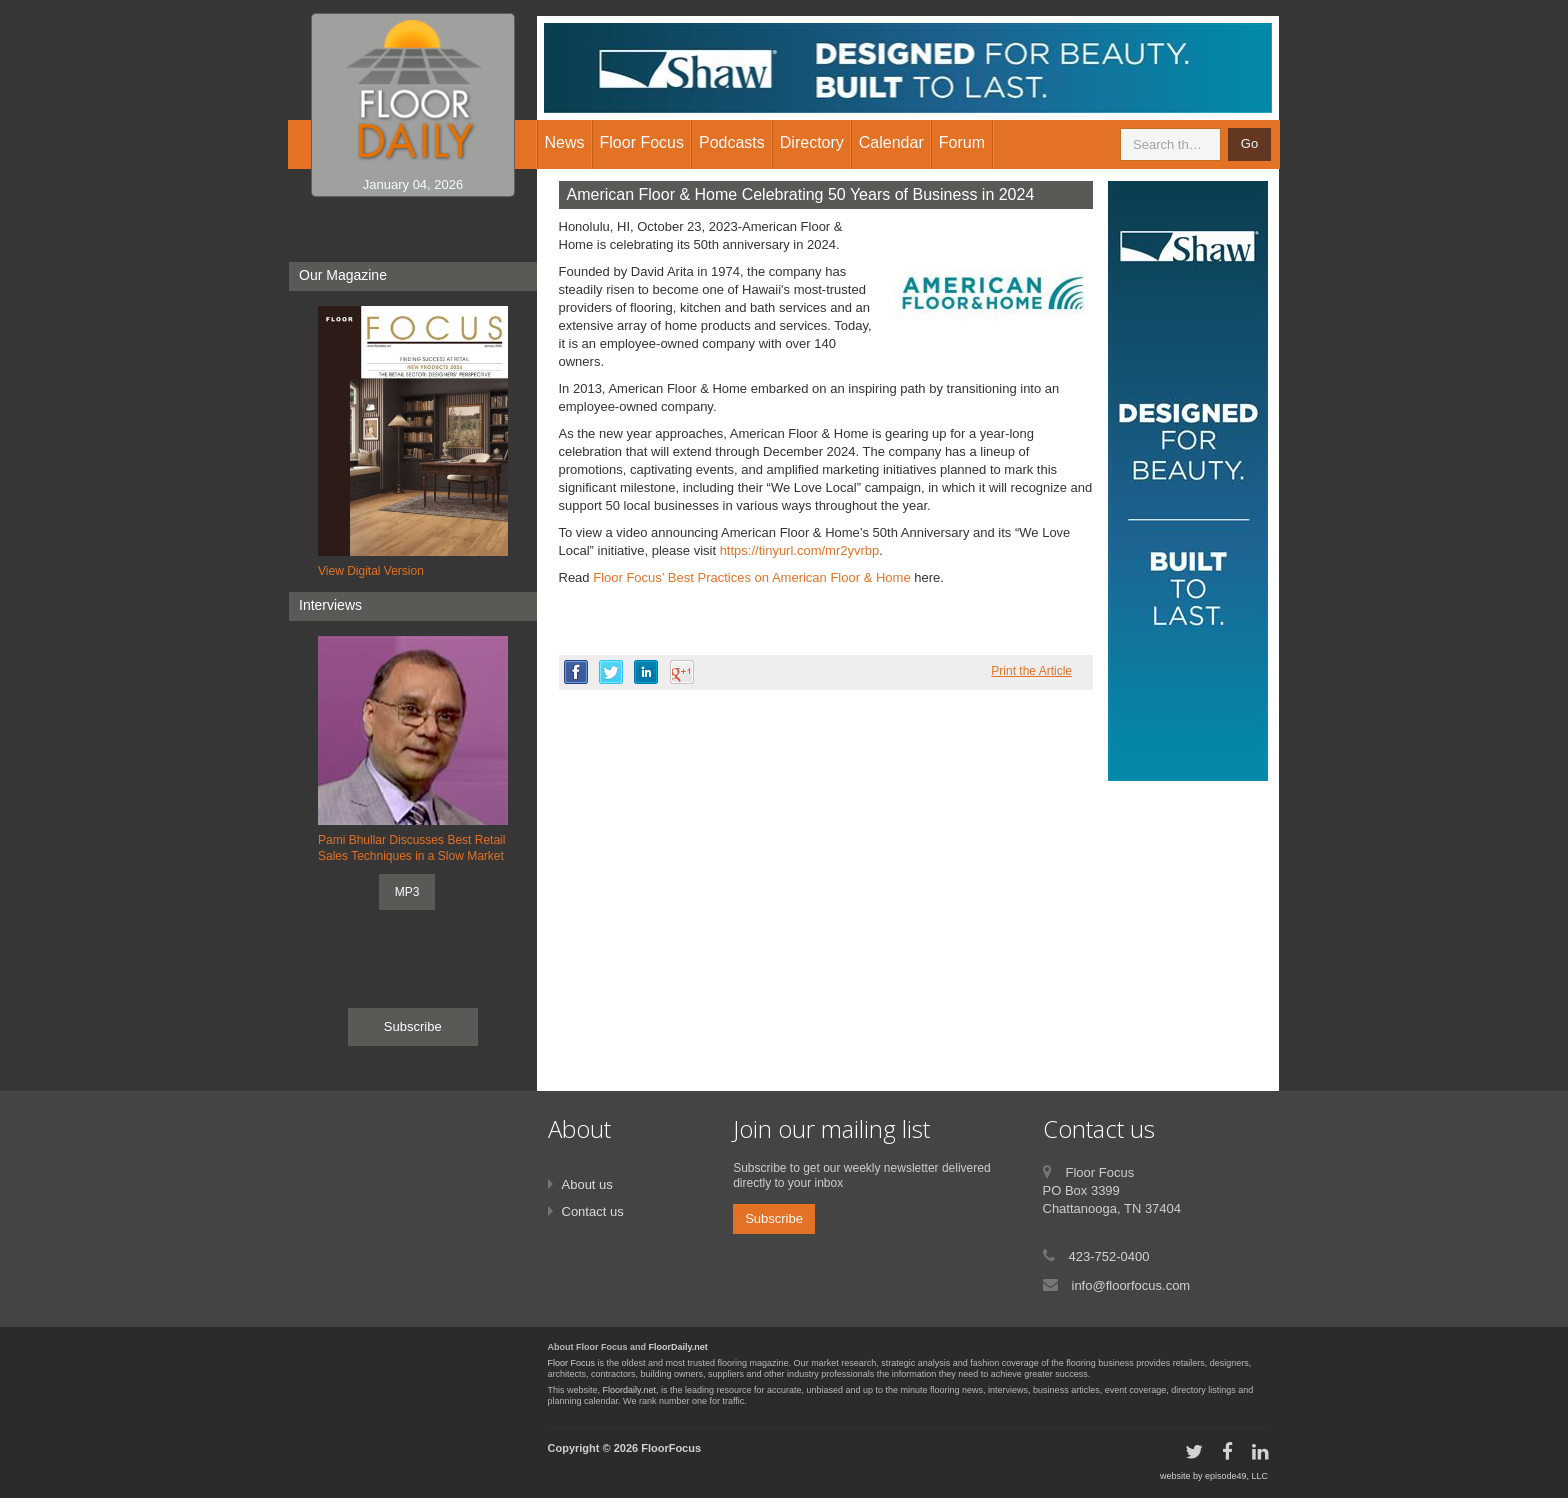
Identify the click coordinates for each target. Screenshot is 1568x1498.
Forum (962, 142)
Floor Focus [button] (642, 142)
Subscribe (413, 1026)
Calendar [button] (891, 142)
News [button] (565, 142)
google (682, 672)
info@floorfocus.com (1131, 1285)
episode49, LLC (1236, 1476)
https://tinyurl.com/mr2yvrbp (800, 550)
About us (587, 1184)
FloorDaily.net (678, 1347)
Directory (812, 142)
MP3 (407, 892)
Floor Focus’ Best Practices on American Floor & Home (751, 577)
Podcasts (732, 142)
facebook (576, 672)
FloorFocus (671, 1448)
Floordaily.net (629, 1390)
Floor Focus (572, 1363)
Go (1249, 143)
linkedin (646, 672)
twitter (611, 672)
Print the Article (1031, 671)
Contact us (593, 1211)
